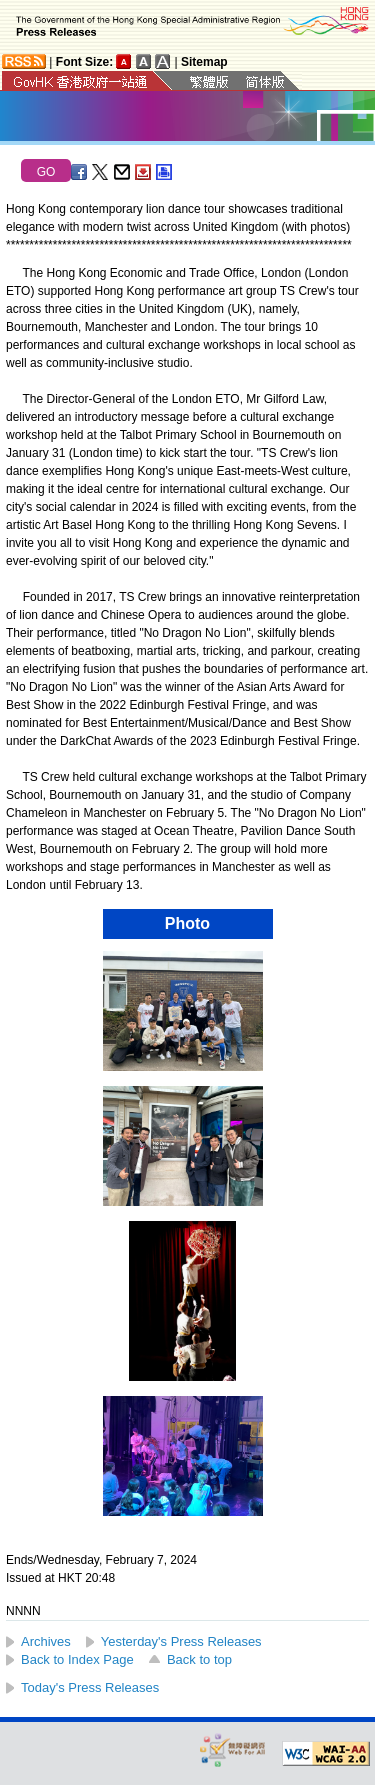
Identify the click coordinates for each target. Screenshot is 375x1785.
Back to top (199, 1659)
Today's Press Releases (90, 1687)
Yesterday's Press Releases (181, 1641)
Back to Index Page (77, 1659)
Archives (46, 1641)
